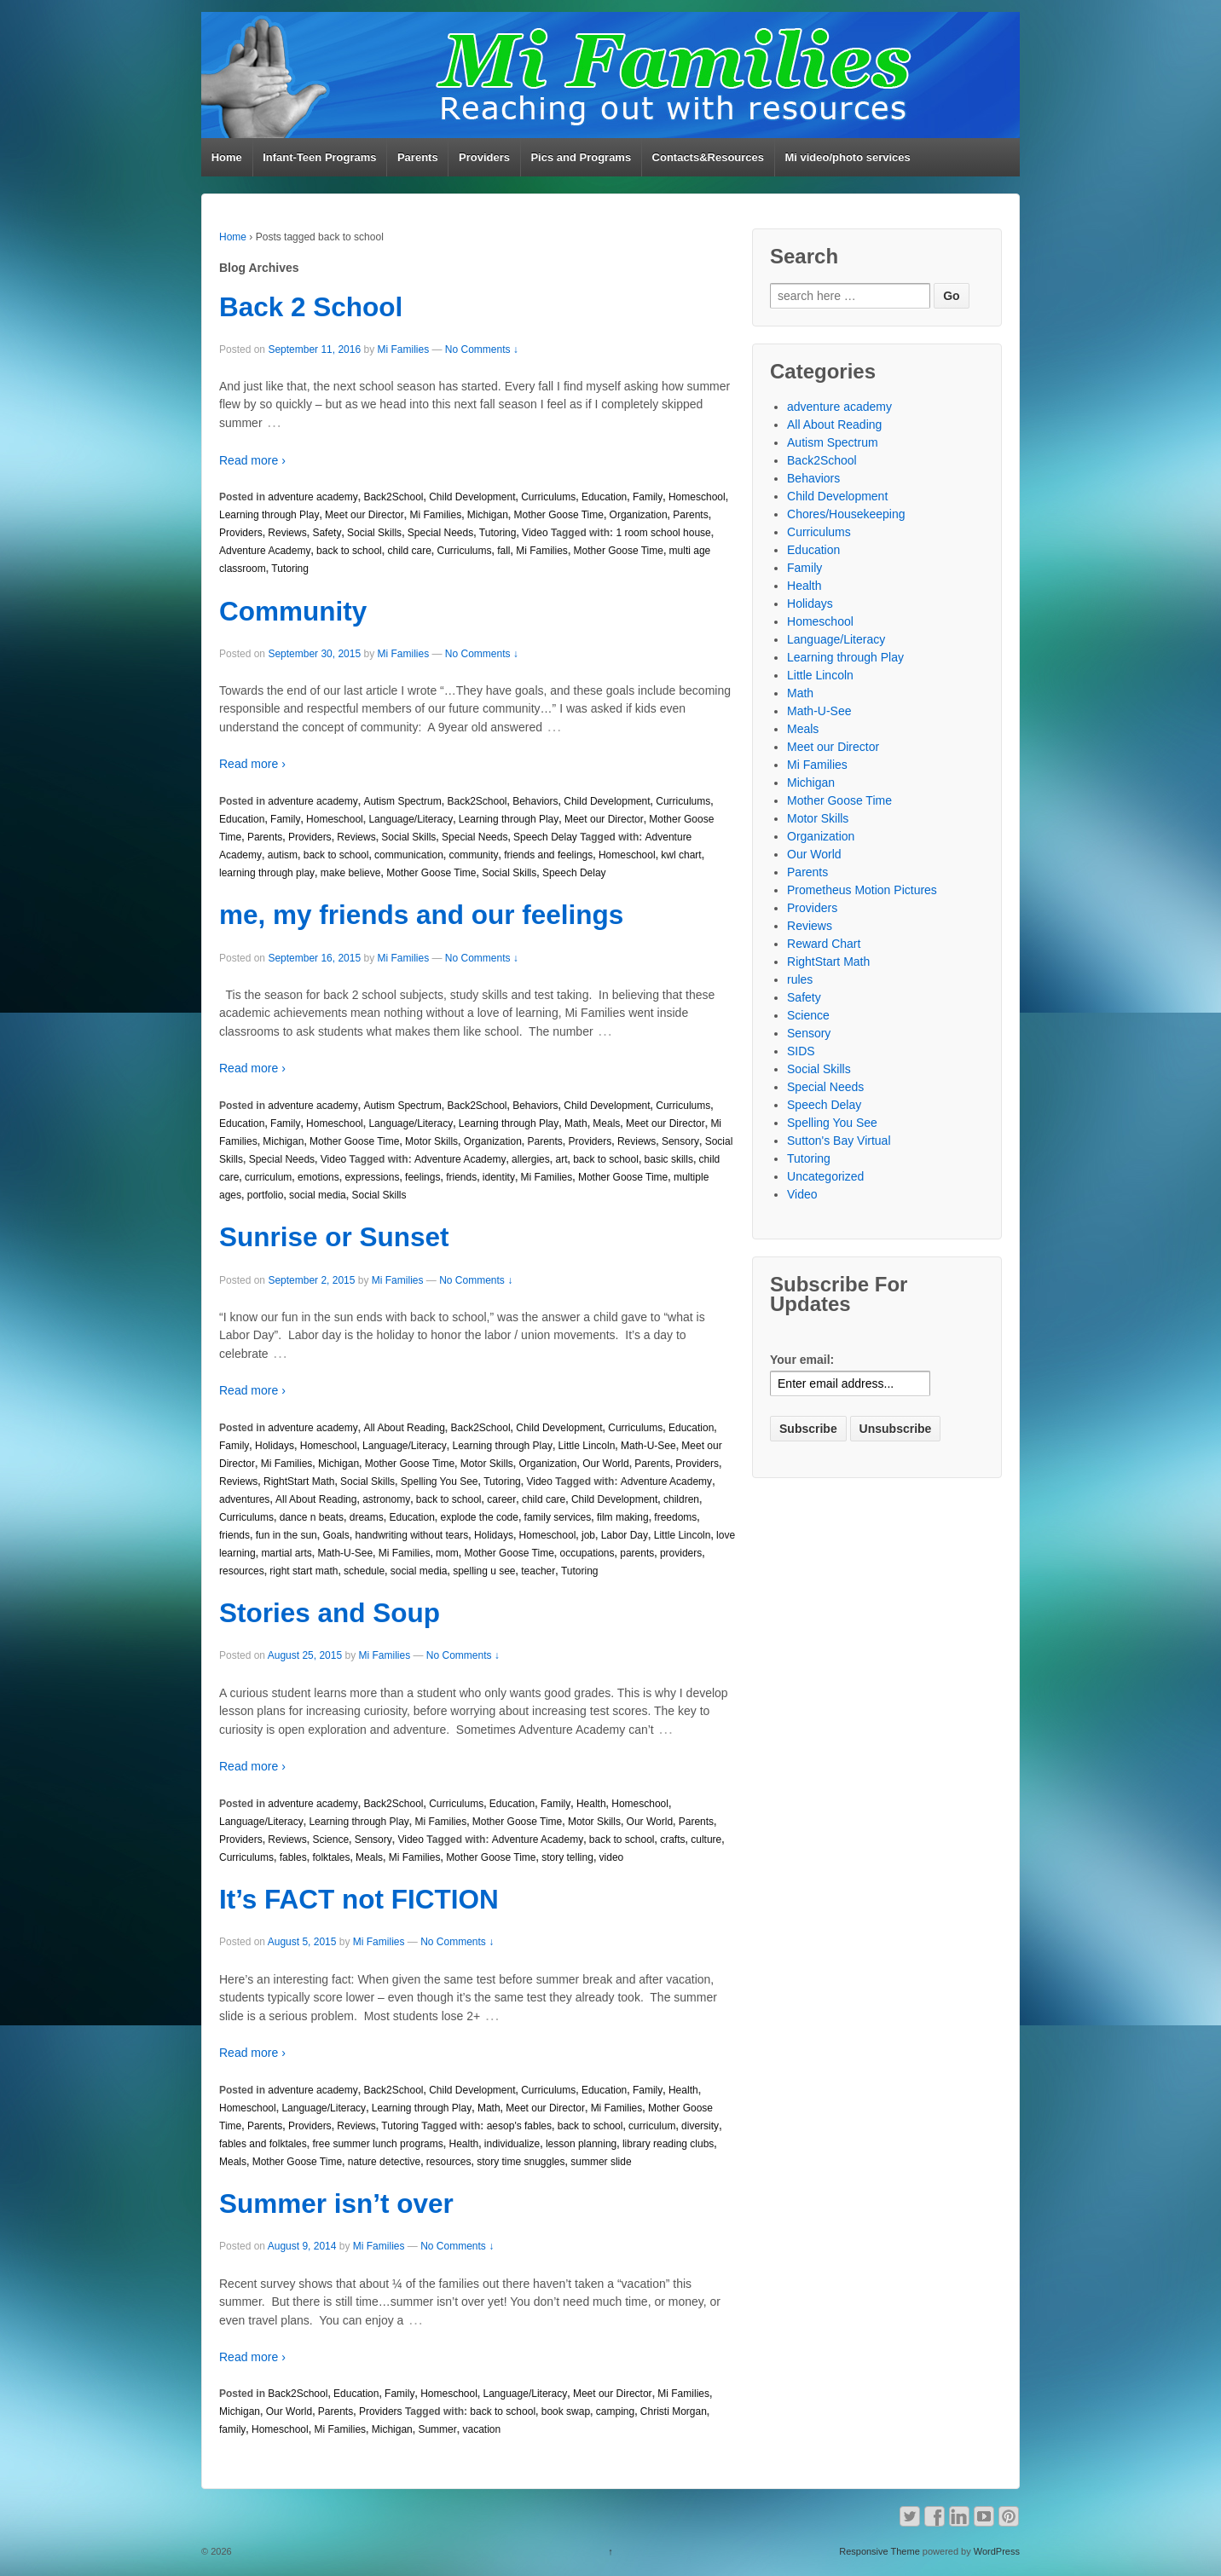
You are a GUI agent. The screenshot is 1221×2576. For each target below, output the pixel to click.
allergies (531, 1159)
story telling (567, 1857)
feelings (422, 1177)
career (501, 1499)
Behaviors (535, 801)
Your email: (802, 1359)
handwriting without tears (411, 1535)
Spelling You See (439, 1481)
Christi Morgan (673, 2411)
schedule (364, 1571)
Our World (605, 1464)
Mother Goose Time (559, 515)
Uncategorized (825, 1176)
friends (461, 1177)
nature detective (384, 2162)
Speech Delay (545, 837)
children (681, 1499)
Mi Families (403, 349)
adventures (244, 1499)
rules (800, 979)
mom (447, 1553)
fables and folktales (263, 2144)
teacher (538, 1571)
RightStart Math (298, 1481)
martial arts (286, 1553)
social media (317, 1195)
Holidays (274, 1446)
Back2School (393, 497)
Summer (437, 2429)
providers (681, 1553)
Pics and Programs (580, 157)
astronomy (386, 1499)
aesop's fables (519, 2126)
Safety (326, 533)
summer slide (600, 2162)
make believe (351, 873)
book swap (565, 2411)
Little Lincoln (587, 1446)
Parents (417, 157)
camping (615, 2411)
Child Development (472, 497)
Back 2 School (310, 307)
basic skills (669, 1159)
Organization (639, 515)
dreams (367, 1517)
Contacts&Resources (708, 157)
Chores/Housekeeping (846, 514)
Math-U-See (648, 1446)
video (611, 1857)
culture (706, 1839)
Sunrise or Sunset (334, 1237)
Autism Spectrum (402, 801)
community (473, 855)
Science (330, 1839)
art (561, 1159)
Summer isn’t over (336, 2203)
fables (293, 1857)
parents (637, 1553)
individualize (512, 2144)
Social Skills (374, 533)
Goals (335, 1535)
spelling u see (484, 1571)
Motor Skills (431, 1141)
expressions (371, 1177)
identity (499, 1177)
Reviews (287, 533)
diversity (700, 2126)
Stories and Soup (329, 1612)
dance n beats (312, 1517)
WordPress (997, 2551)
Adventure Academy (264, 551)
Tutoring (498, 533)
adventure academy (312, 497)
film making (623, 1517)
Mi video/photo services (847, 157)
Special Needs (440, 533)
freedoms (675, 1517)
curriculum (268, 1177)
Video (534, 533)
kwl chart (681, 855)
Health (591, 1804)
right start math (303, 1571)
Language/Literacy (410, 819)
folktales (331, 1857)
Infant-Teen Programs (319, 157)
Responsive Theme (879, 2551)
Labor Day (624, 1535)
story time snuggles (520, 2162)
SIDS (801, 1051)
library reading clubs (668, 2144)
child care (409, 551)
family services (558, 1517)
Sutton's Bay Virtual (838, 1140)
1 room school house (663, 533)
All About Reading (403, 1428)
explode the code (479, 1517)
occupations (586, 1553)
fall (503, 551)
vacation (481, 2429)
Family (648, 497)
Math (575, 1123)
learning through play (267, 873)
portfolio (265, 1195)
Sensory (680, 1141)
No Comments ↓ (481, 349)
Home (226, 157)
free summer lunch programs (377, 2144)
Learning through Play (269, 515)
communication (408, 855)
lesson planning (581, 2144)
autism (283, 855)
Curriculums (548, 497)
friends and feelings (548, 855)
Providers (484, 157)
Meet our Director (364, 515)
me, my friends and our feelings (421, 914)
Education (604, 497)
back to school (349, 551)
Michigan (487, 515)
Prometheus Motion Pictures (862, 890)
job (588, 1535)
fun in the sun (286, 1535)
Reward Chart (823, 943)
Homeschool (697, 497)
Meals (606, 1123)
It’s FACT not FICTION (359, 1899)
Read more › (252, 460)
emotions (318, 1177)
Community (293, 611)
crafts (672, 1839)
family (232, 2429)
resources (241, 1571)
